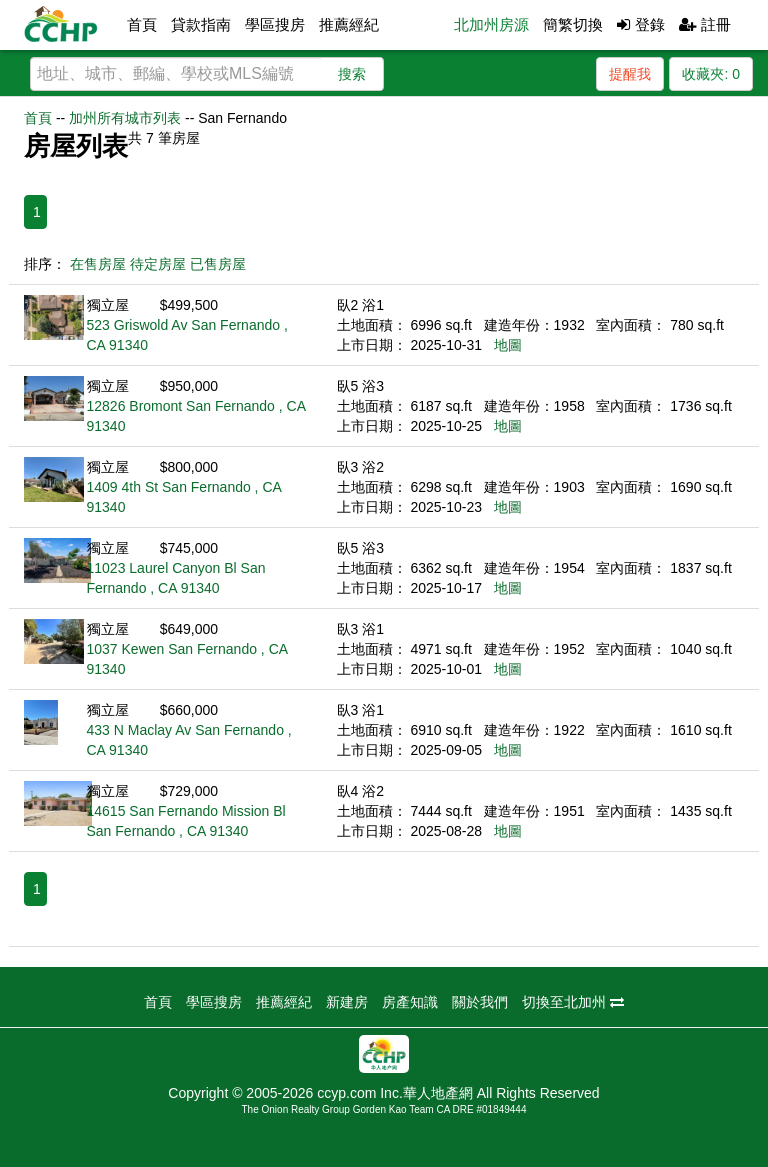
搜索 (352, 74)
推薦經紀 (349, 24)
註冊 (705, 24)
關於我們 (480, 1002)
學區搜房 (275, 24)
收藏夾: (711, 74)
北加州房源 (491, 24)
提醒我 (630, 74)
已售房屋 (218, 264)
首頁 (142, 24)
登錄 (640, 24)
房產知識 (410, 1002)
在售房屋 (98, 264)
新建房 (347, 1002)
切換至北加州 (573, 1002)
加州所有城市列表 (125, 118)
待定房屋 (158, 264)
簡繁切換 (573, 24)
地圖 (508, 345)
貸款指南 (201, 24)
